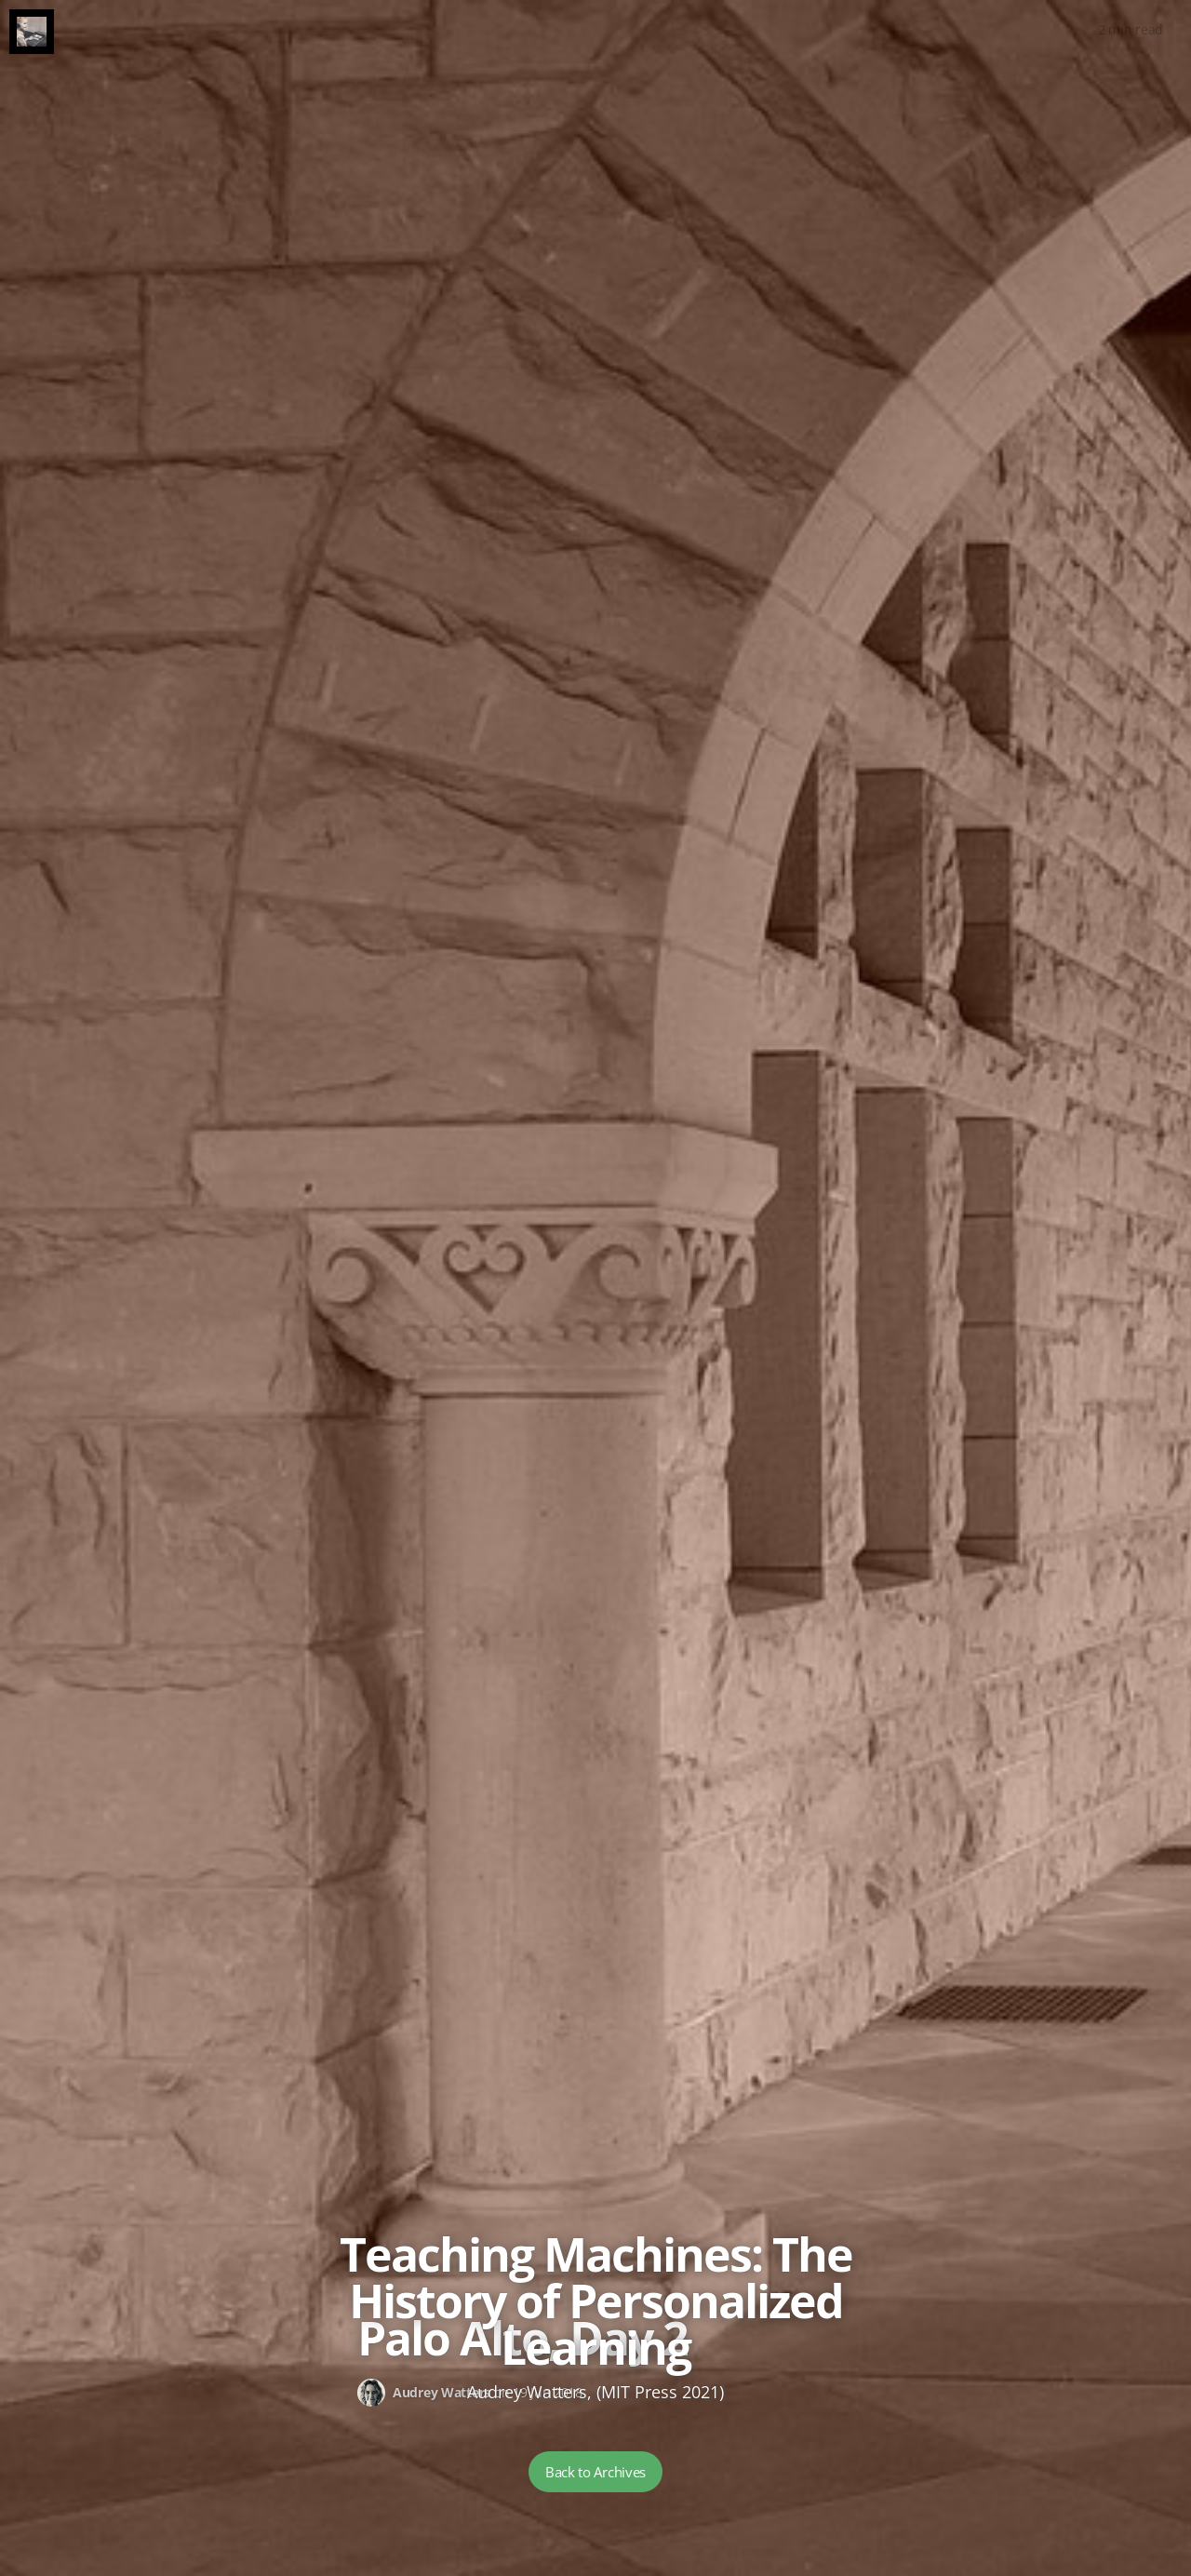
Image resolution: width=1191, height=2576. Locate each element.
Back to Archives (595, 2471)
